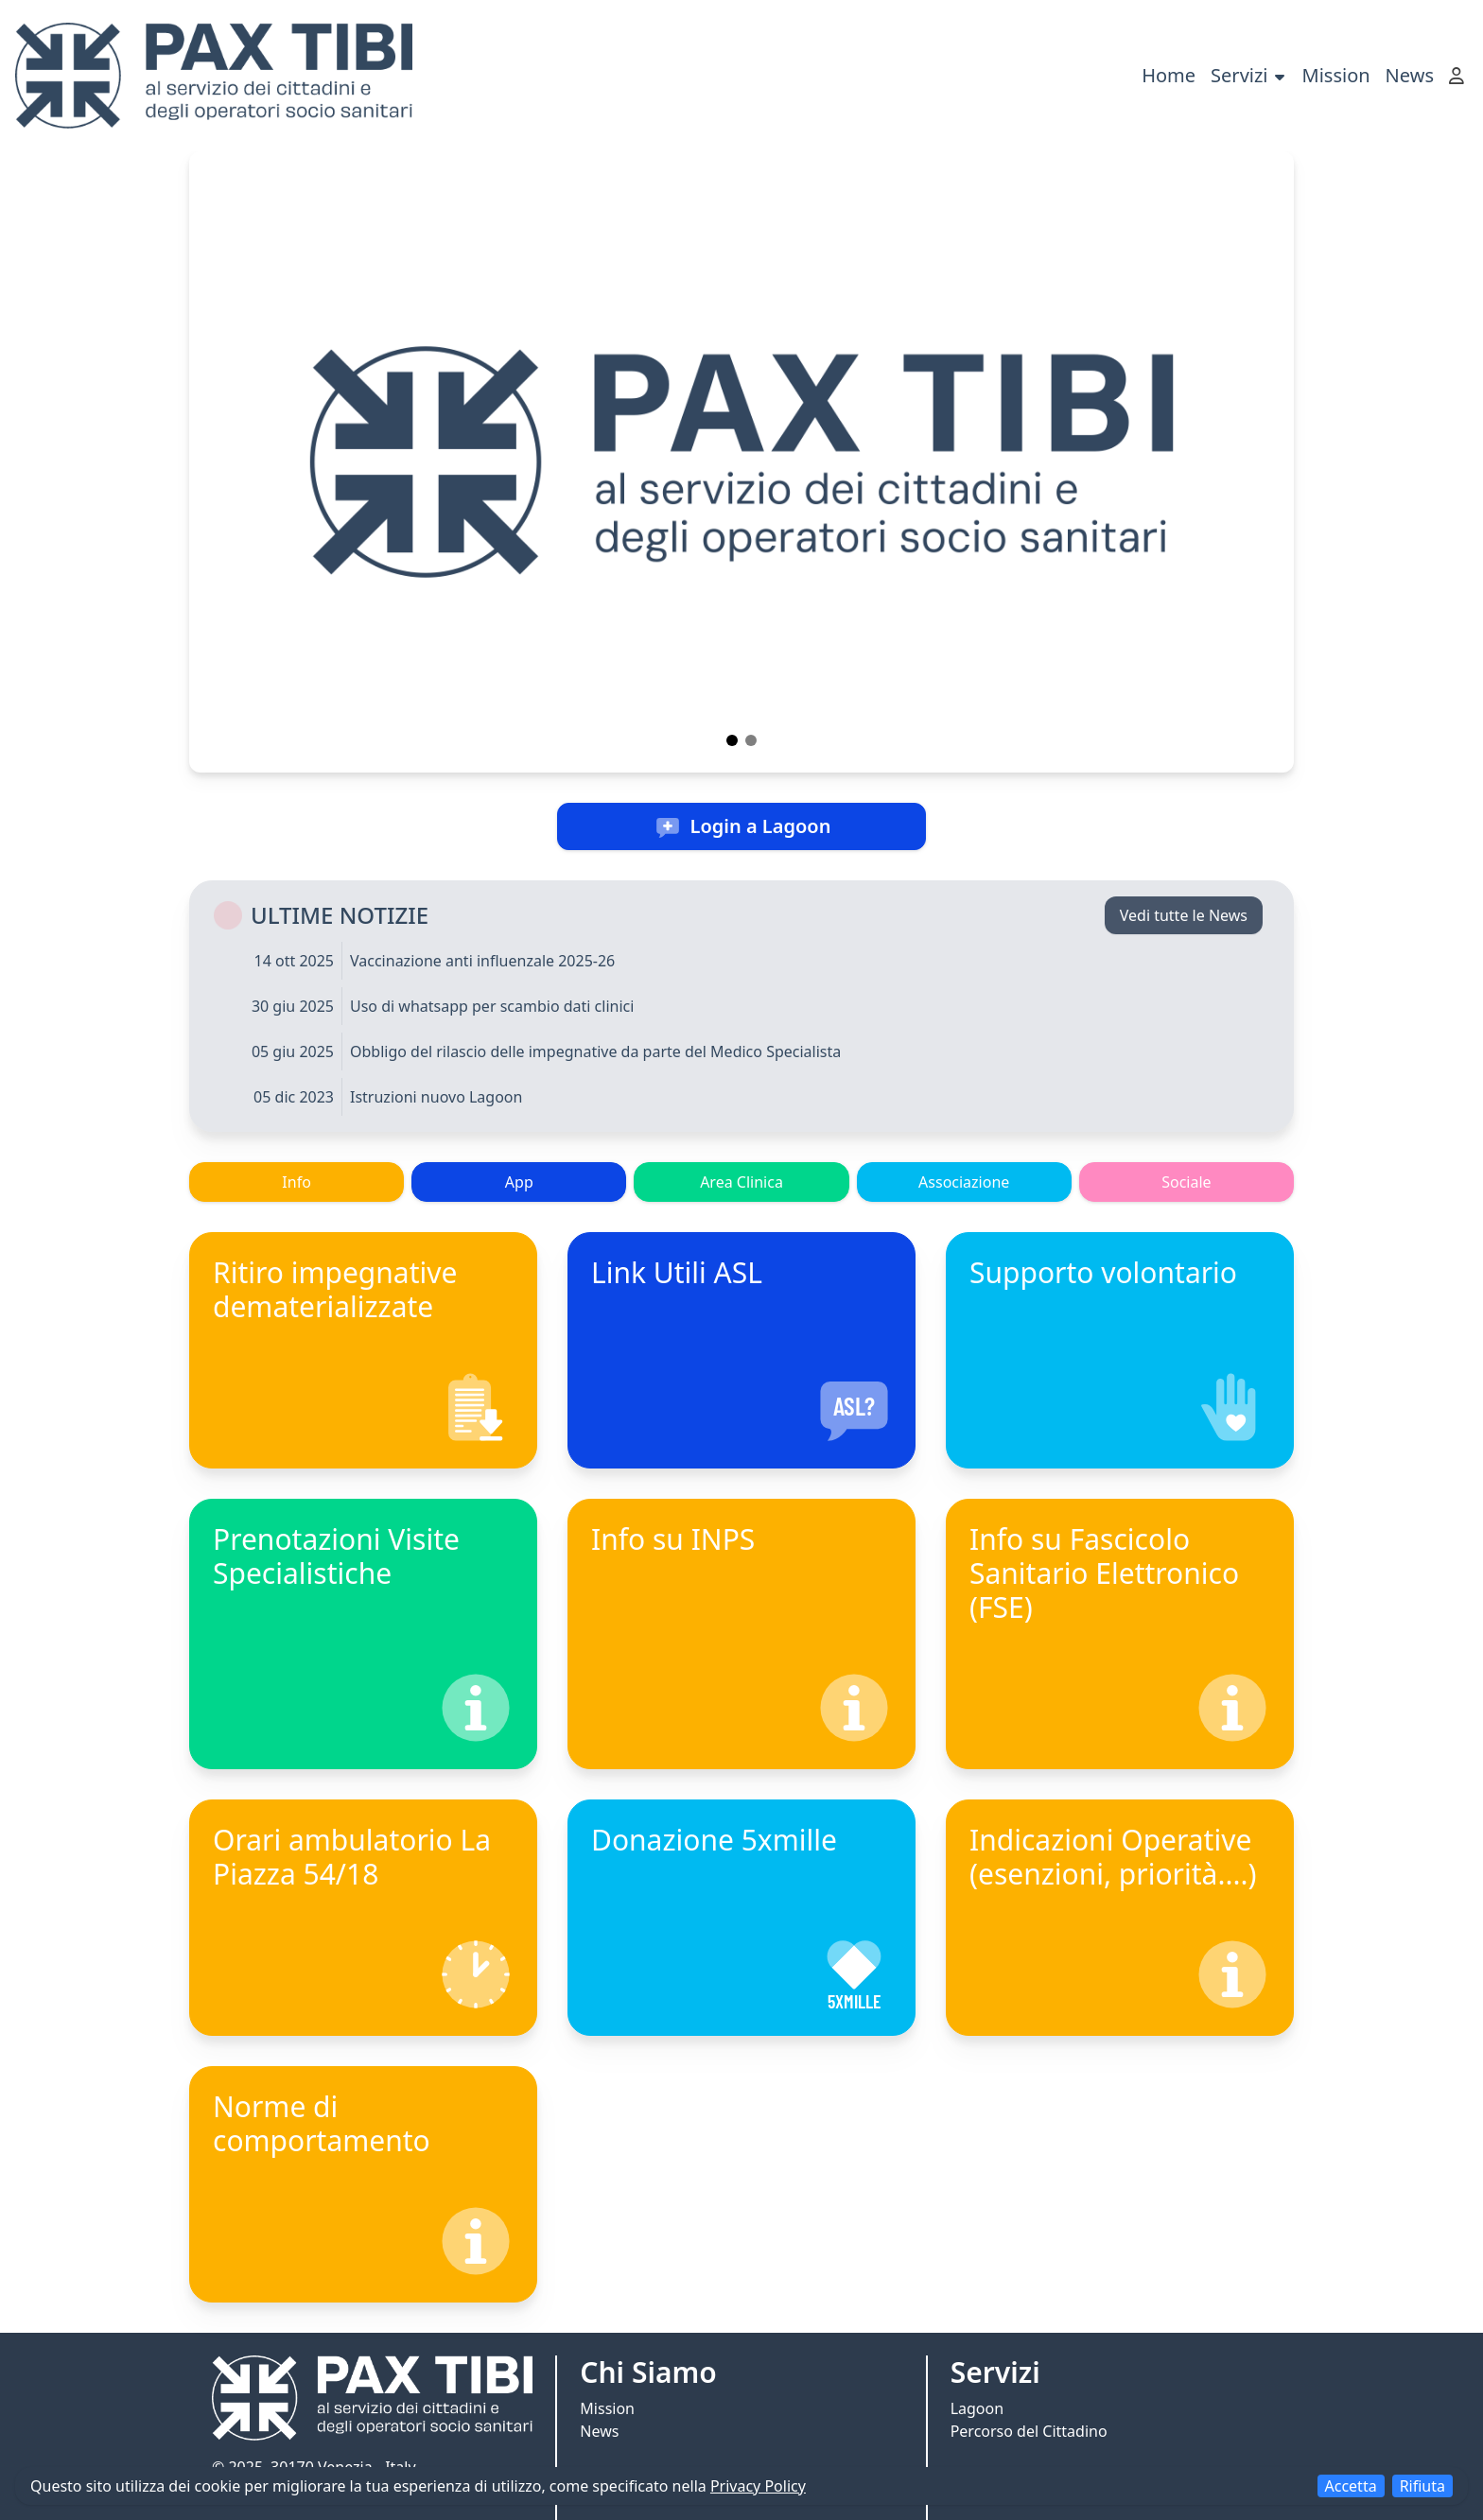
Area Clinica (741, 1182)
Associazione (963, 1182)
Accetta (1351, 2486)
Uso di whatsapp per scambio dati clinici (492, 1006)
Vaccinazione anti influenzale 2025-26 (482, 960)
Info (296, 1182)
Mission (1336, 75)
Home (1168, 75)
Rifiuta (1422, 2486)
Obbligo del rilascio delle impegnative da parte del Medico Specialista (595, 1051)
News (1410, 75)
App (519, 1182)
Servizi (1248, 75)
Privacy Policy (758, 2486)
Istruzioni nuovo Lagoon (436, 1096)
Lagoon (977, 2408)
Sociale (1186, 1182)
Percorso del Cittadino (1029, 2431)
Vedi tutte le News (1183, 915)
